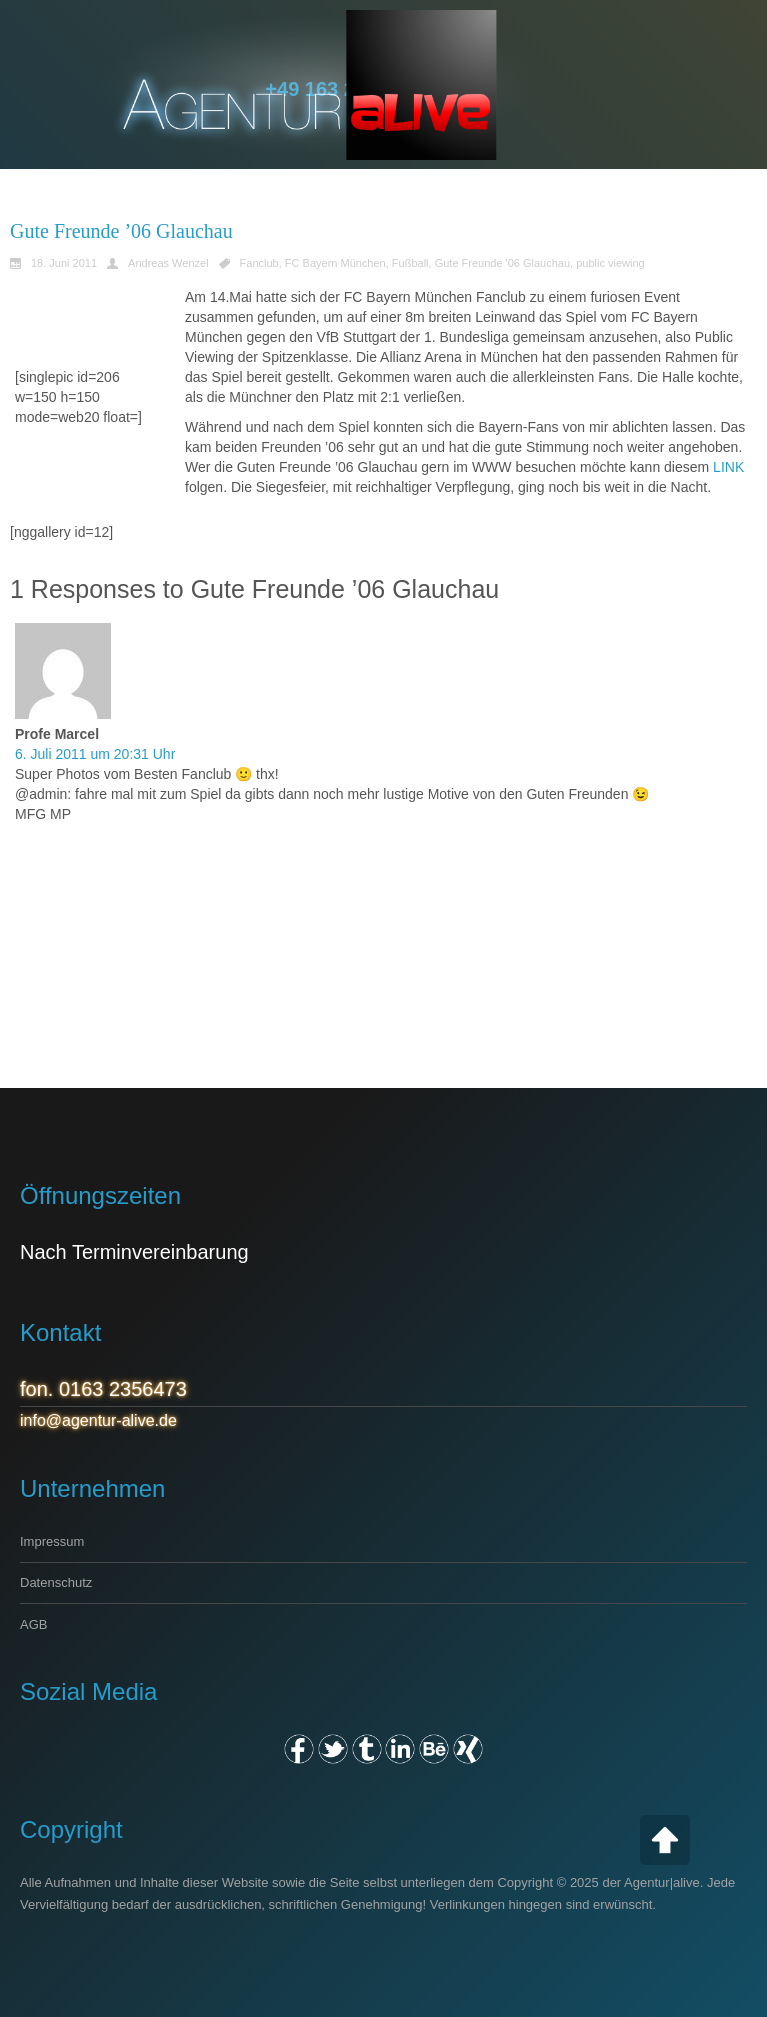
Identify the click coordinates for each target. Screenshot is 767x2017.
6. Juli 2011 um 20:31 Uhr (95, 754)
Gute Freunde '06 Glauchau (502, 263)
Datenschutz (56, 1582)
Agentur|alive (662, 1882)
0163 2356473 (123, 1389)
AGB (33, 1624)
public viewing (610, 263)
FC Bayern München (335, 263)
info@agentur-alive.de (98, 1420)
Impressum (52, 1541)
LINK (728, 467)
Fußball (410, 263)
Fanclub (259, 263)
